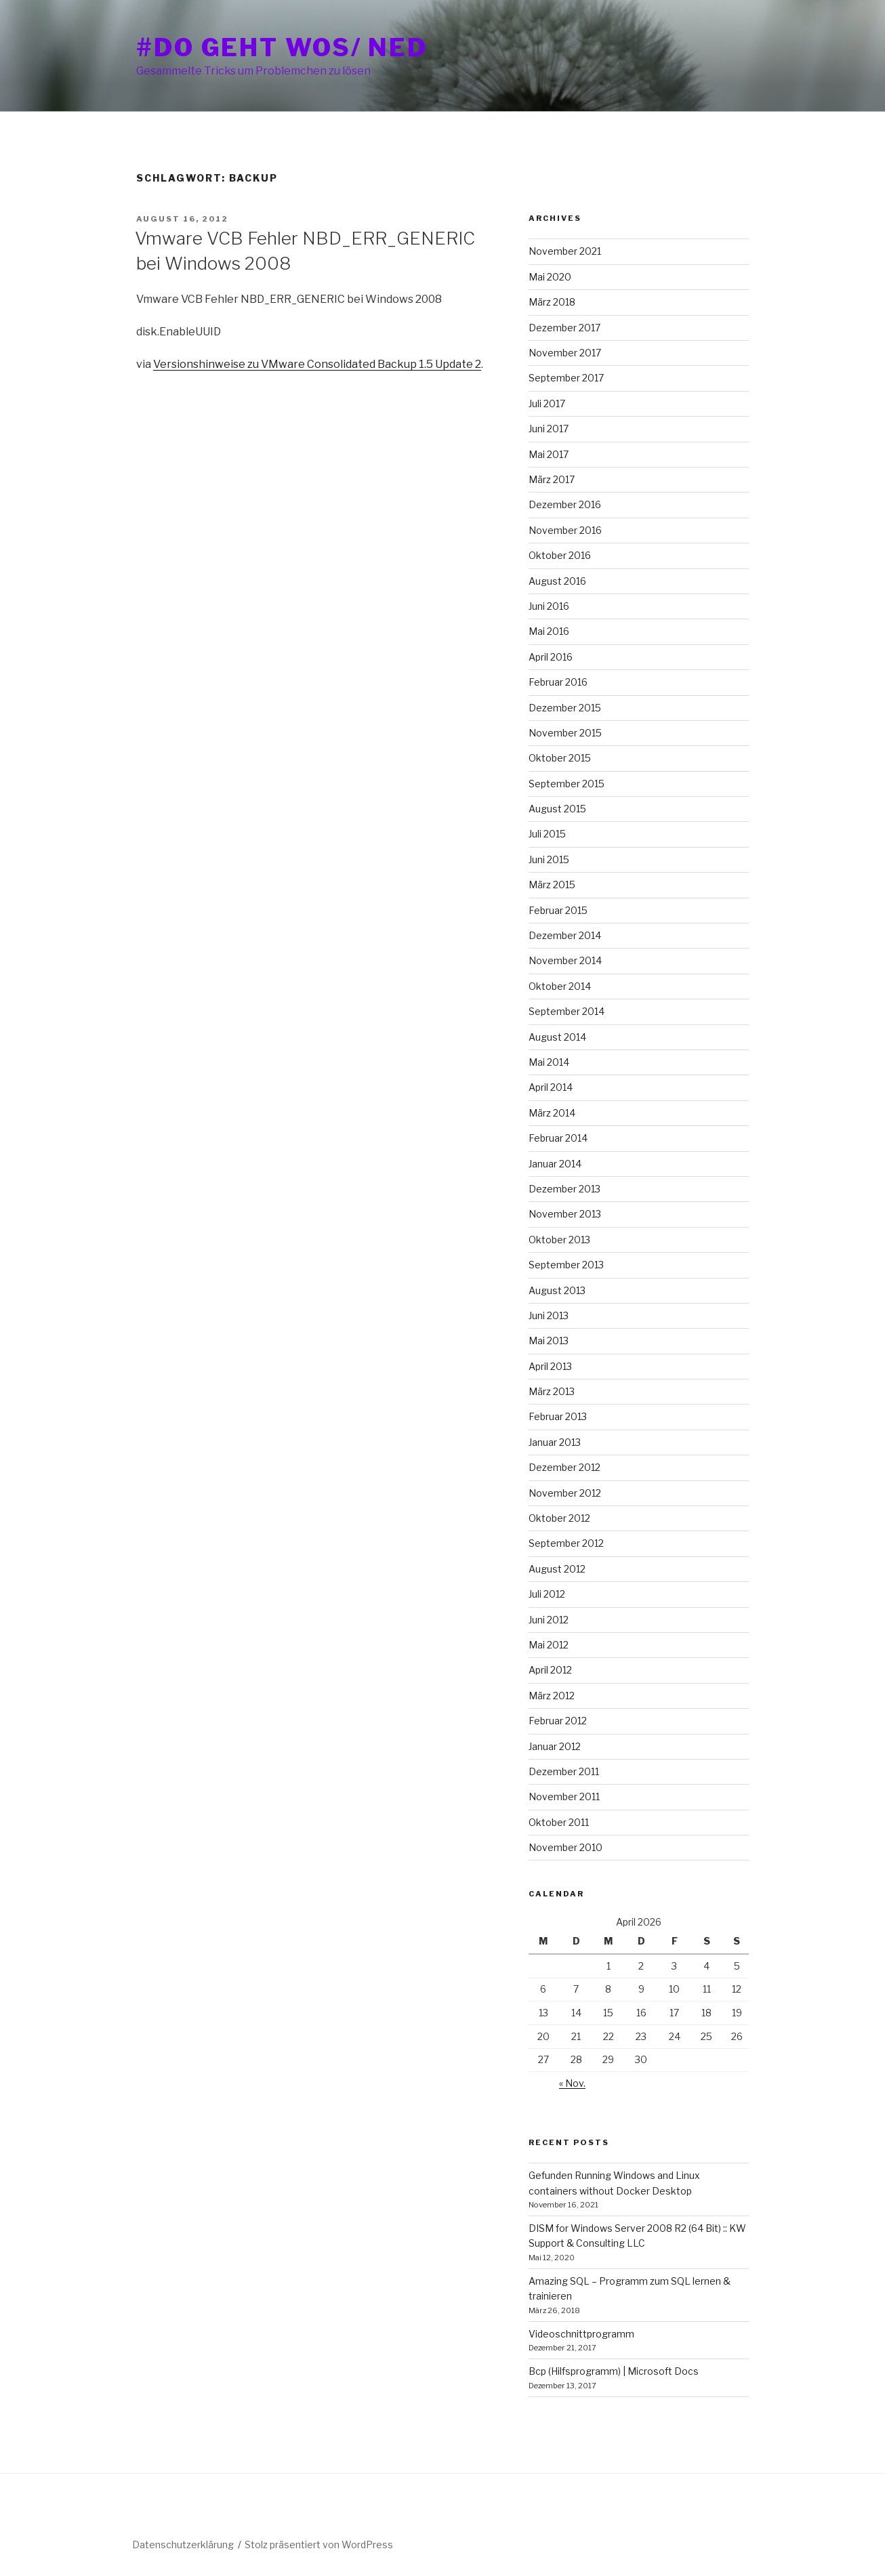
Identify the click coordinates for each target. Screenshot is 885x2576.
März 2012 (552, 1695)
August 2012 (557, 1569)
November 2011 (564, 1796)
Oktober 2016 (560, 555)
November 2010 (565, 1847)
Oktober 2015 (560, 758)
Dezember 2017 (564, 327)
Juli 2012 (547, 1594)
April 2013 (550, 1366)
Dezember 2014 (565, 935)
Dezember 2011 (564, 1771)
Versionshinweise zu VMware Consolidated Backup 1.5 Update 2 (317, 364)
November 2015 (565, 733)
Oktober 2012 (559, 1518)
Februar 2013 (558, 1416)
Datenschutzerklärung (183, 2544)
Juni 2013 (549, 1315)
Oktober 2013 (559, 1239)
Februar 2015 (558, 910)
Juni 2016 (549, 606)
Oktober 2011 (559, 1822)
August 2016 (557, 581)
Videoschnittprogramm (581, 2334)
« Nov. (572, 2083)
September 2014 (566, 1011)
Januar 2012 (555, 1746)
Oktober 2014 (560, 986)
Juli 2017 (547, 403)
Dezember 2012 (564, 1467)
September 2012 (566, 1543)
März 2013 (552, 1391)
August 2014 (557, 1037)
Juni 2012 (549, 1619)
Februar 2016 (558, 682)
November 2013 (565, 1214)
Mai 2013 (549, 1340)
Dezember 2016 (565, 504)
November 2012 (565, 1493)
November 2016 (565, 530)
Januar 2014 (555, 1163)
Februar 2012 (558, 1720)
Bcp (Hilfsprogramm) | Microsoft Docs (614, 2371)
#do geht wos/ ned (282, 47)
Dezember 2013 (564, 1188)
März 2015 (552, 884)
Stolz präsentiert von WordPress (319, 2544)
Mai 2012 (549, 1644)
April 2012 (550, 1670)
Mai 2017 (549, 454)
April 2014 (551, 1087)
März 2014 (552, 1113)
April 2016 (551, 657)
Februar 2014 (558, 1138)
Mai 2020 (550, 277)
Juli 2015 (547, 833)
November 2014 (565, 960)
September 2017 (566, 377)
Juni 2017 (549, 428)
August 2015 (557, 808)
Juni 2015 (549, 859)
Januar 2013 (555, 1442)
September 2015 (566, 783)
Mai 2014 (549, 1062)
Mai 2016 (549, 631)
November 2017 (565, 352)
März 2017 (552, 479)
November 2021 (565, 251)
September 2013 (566, 1264)
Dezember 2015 (565, 707)
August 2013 (557, 1290)
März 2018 (552, 302)
